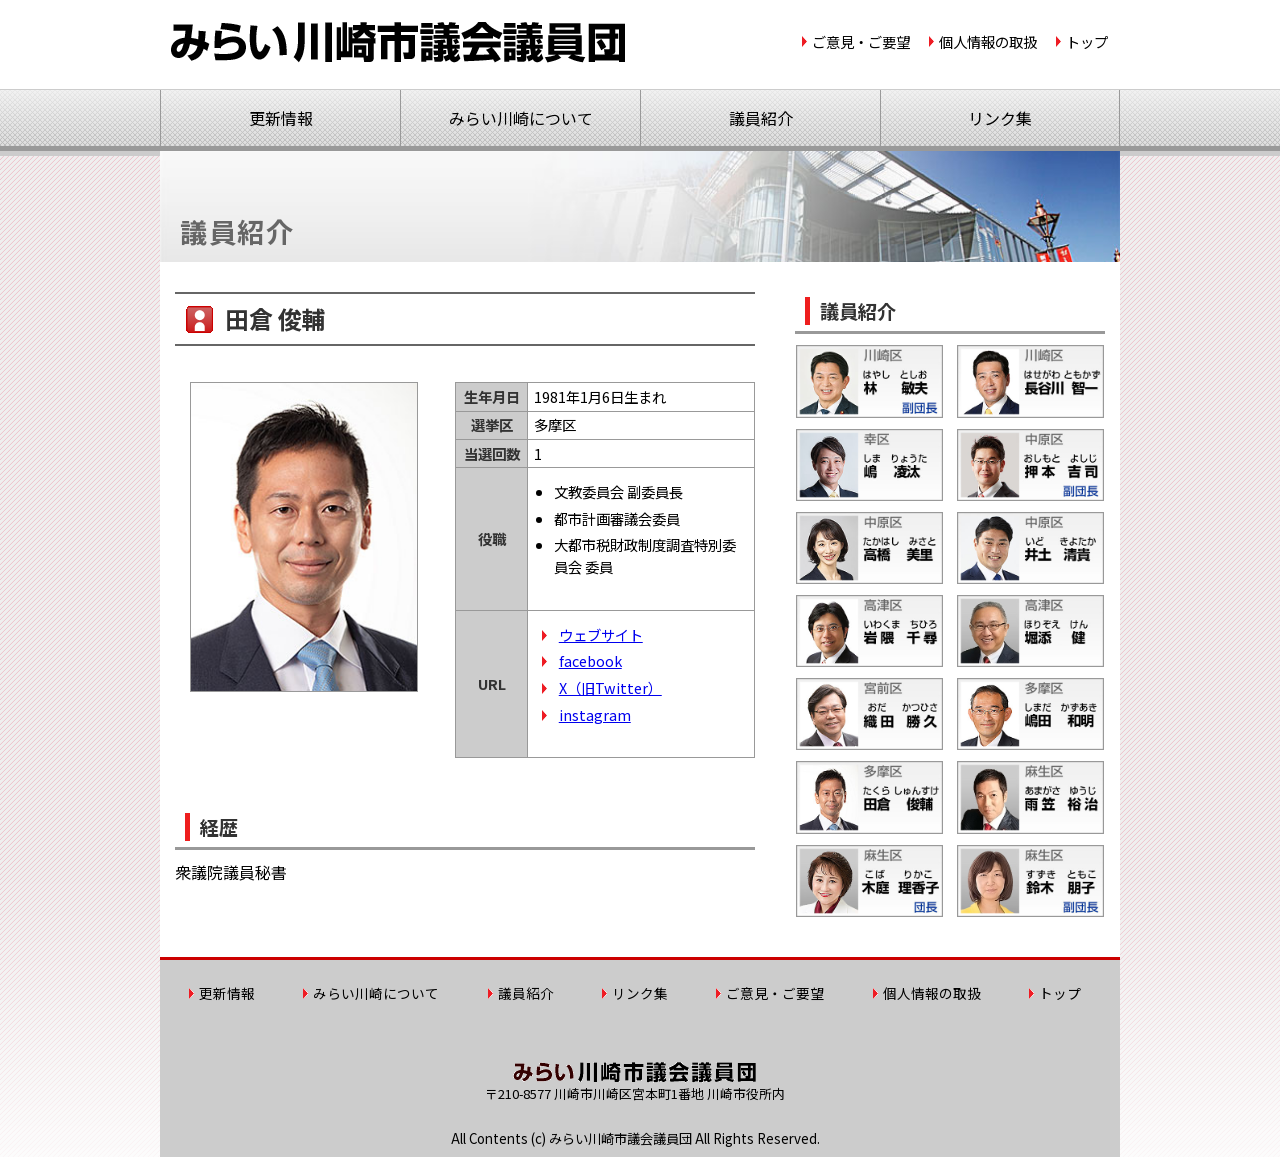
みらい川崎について (521, 118)
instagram (595, 714)
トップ (1087, 41)
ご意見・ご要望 (861, 41)
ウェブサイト (601, 634)
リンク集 (1000, 118)
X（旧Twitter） (610, 687)
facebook (590, 660)
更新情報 (281, 118)
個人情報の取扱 (988, 41)
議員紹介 (761, 118)
